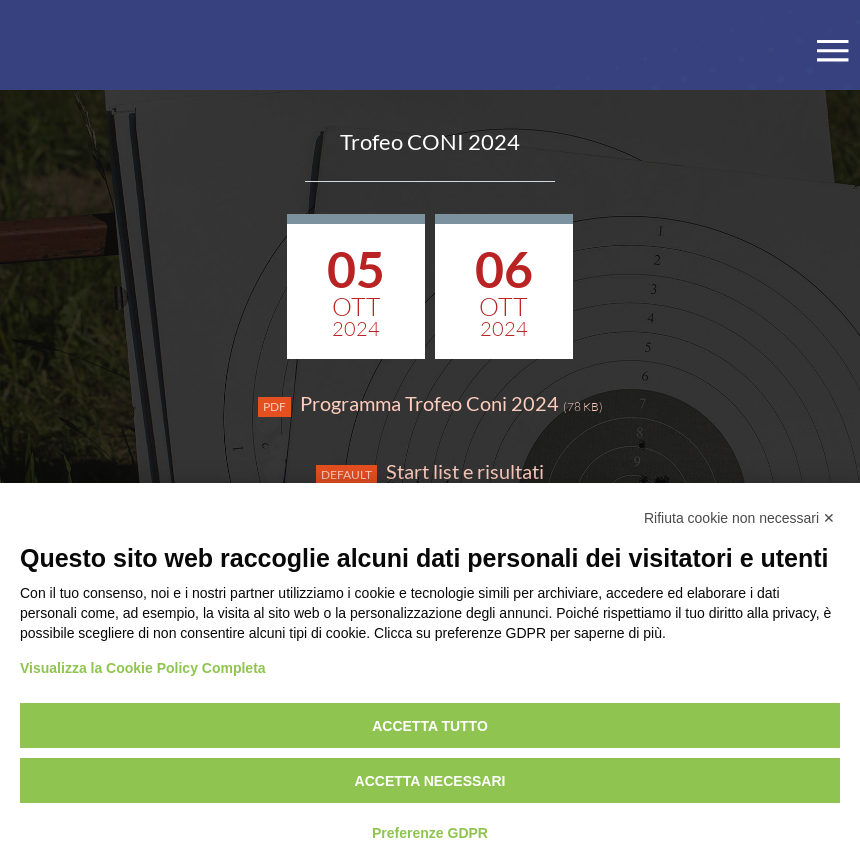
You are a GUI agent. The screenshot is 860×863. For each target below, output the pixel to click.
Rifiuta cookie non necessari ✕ (739, 518)
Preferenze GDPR (430, 833)
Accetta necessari (430, 781)
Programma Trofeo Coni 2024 (430, 404)
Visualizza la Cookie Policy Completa (143, 668)
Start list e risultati (430, 472)
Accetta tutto (430, 726)
